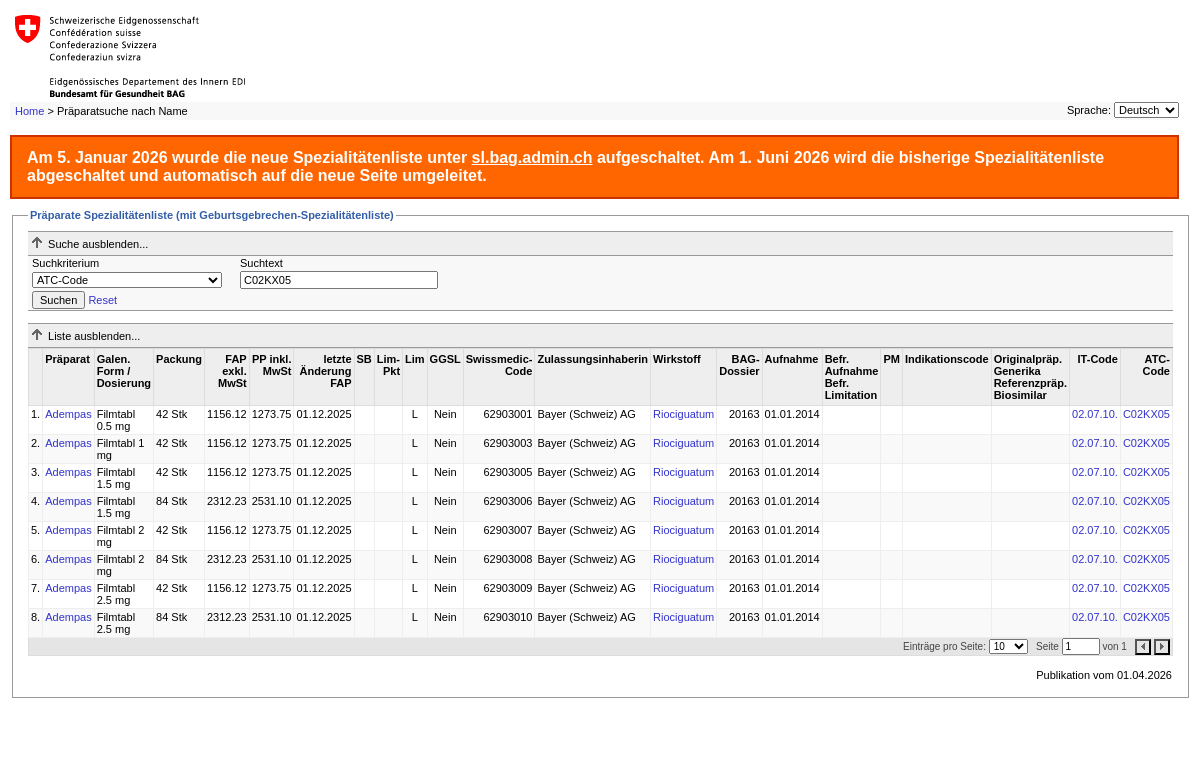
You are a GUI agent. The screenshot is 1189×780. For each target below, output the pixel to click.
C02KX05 (1146, 414)
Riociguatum (683, 414)
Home (29, 111)
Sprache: (1089, 110)
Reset (102, 300)
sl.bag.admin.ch (532, 157)
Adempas (68, 414)
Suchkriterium (65, 263)
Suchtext (261, 263)
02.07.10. (1095, 414)
